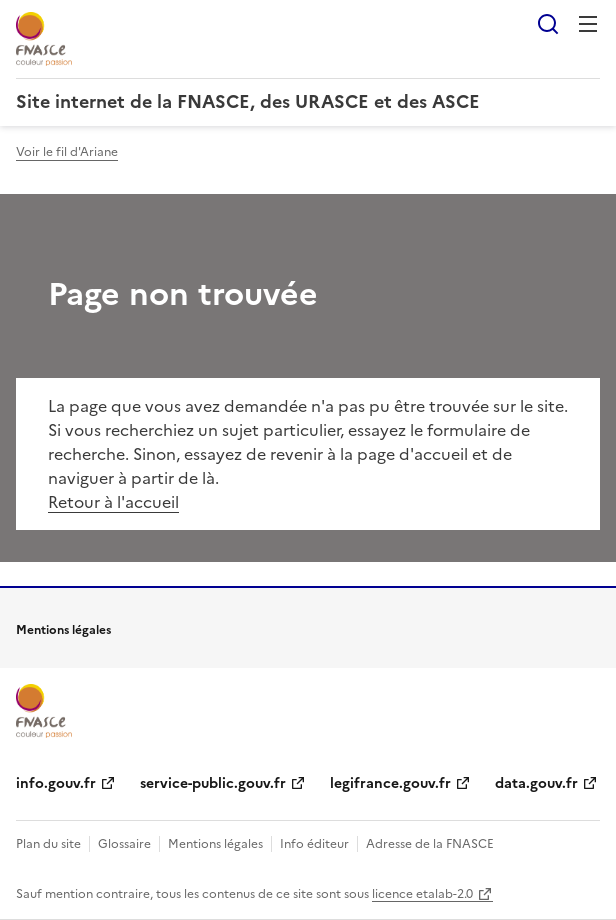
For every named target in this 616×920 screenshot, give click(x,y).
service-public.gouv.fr (213, 783)
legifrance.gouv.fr (390, 783)
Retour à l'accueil (113, 502)
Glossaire (124, 844)
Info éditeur (314, 844)
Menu (588, 24)
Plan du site (48, 844)
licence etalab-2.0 (422, 894)
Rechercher (548, 24)
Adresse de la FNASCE (430, 844)
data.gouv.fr (536, 783)
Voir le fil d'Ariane (67, 152)
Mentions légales (215, 844)
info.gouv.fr (56, 783)
